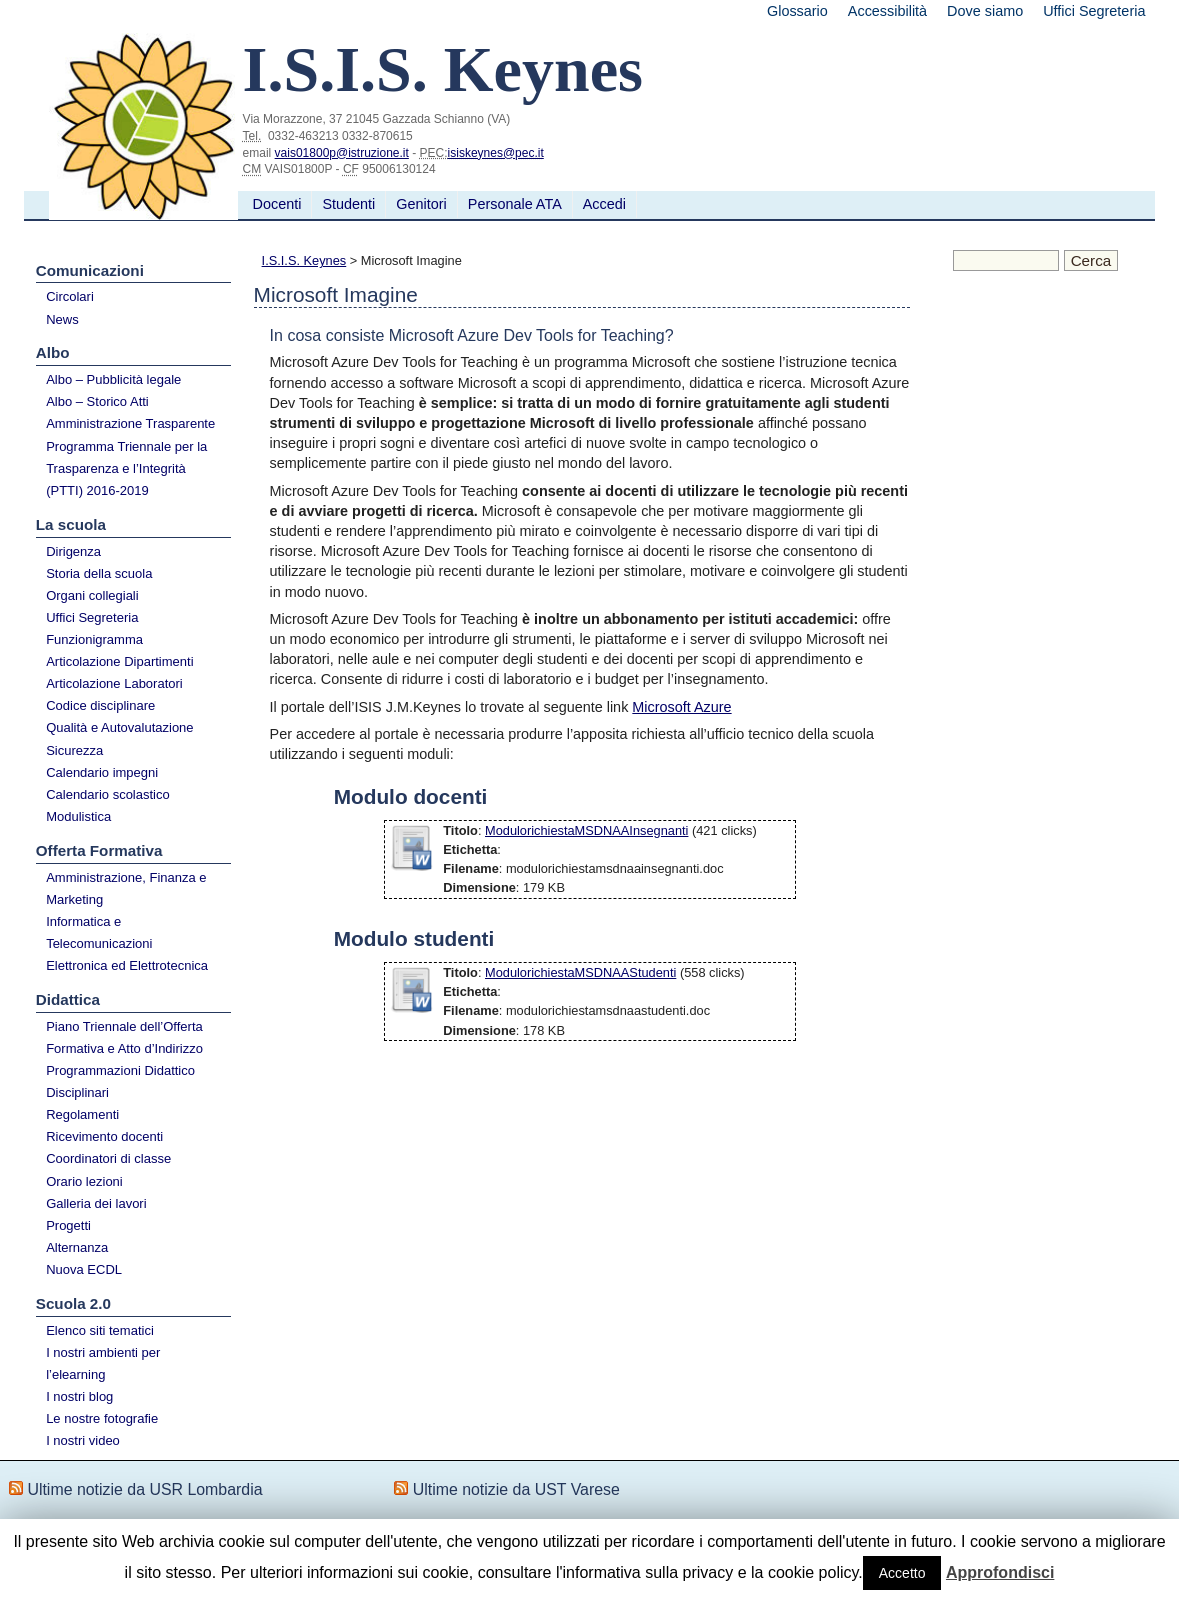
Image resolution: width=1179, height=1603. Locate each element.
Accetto (902, 1573)
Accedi (604, 204)
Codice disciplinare (100, 705)
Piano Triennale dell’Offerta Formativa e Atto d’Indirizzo (124, 1037)
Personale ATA (515, 204)
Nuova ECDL (84, 1269)
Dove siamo (985, 11)
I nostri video (83, 1440)
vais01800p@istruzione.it (342, 153)
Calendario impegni (102, 772)
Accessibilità (887, 11)
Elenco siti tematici (100, 1330)
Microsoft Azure (681, 707)
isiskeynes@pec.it (496, 153)
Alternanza (77, 1247)
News (62, 319)
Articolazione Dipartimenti (119, 661)
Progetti (68, 1225)
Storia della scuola (99, 573)
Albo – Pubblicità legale (113, 379)
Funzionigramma (94, 639)
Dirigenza (73, 551)
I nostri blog (79, 1396)
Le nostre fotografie (102, 1418)
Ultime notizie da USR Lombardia (144, 1489)
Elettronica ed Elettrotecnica (127, 965)
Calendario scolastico (108, 794)
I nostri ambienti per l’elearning (103, 1363)
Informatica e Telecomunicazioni (99, 932)
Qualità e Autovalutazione (119, 727)
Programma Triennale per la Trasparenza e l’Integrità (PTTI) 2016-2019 (126, 468)
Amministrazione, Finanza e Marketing (126, 888)
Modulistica (78, 816)
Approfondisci (1000, 1572)
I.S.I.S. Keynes (304, 260)
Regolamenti (82, 1114)
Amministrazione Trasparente (130, 423)
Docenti (277, 204)
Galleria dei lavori (96, 1203)
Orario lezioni (84, 1181)
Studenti (348, 204)
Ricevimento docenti (104, 1136)
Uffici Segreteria (1094, 11)
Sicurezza (74, 750)
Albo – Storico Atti (97, 401)
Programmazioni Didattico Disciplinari (120, 1081)
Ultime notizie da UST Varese (516, 1489)
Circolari (70, 296)
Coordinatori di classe (108, 1158)
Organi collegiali (92, 595)
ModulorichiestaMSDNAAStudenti (580, 972)
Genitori (421, 204)
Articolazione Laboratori (114, 683)
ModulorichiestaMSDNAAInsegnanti (586, 830)
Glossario (797, 11)
